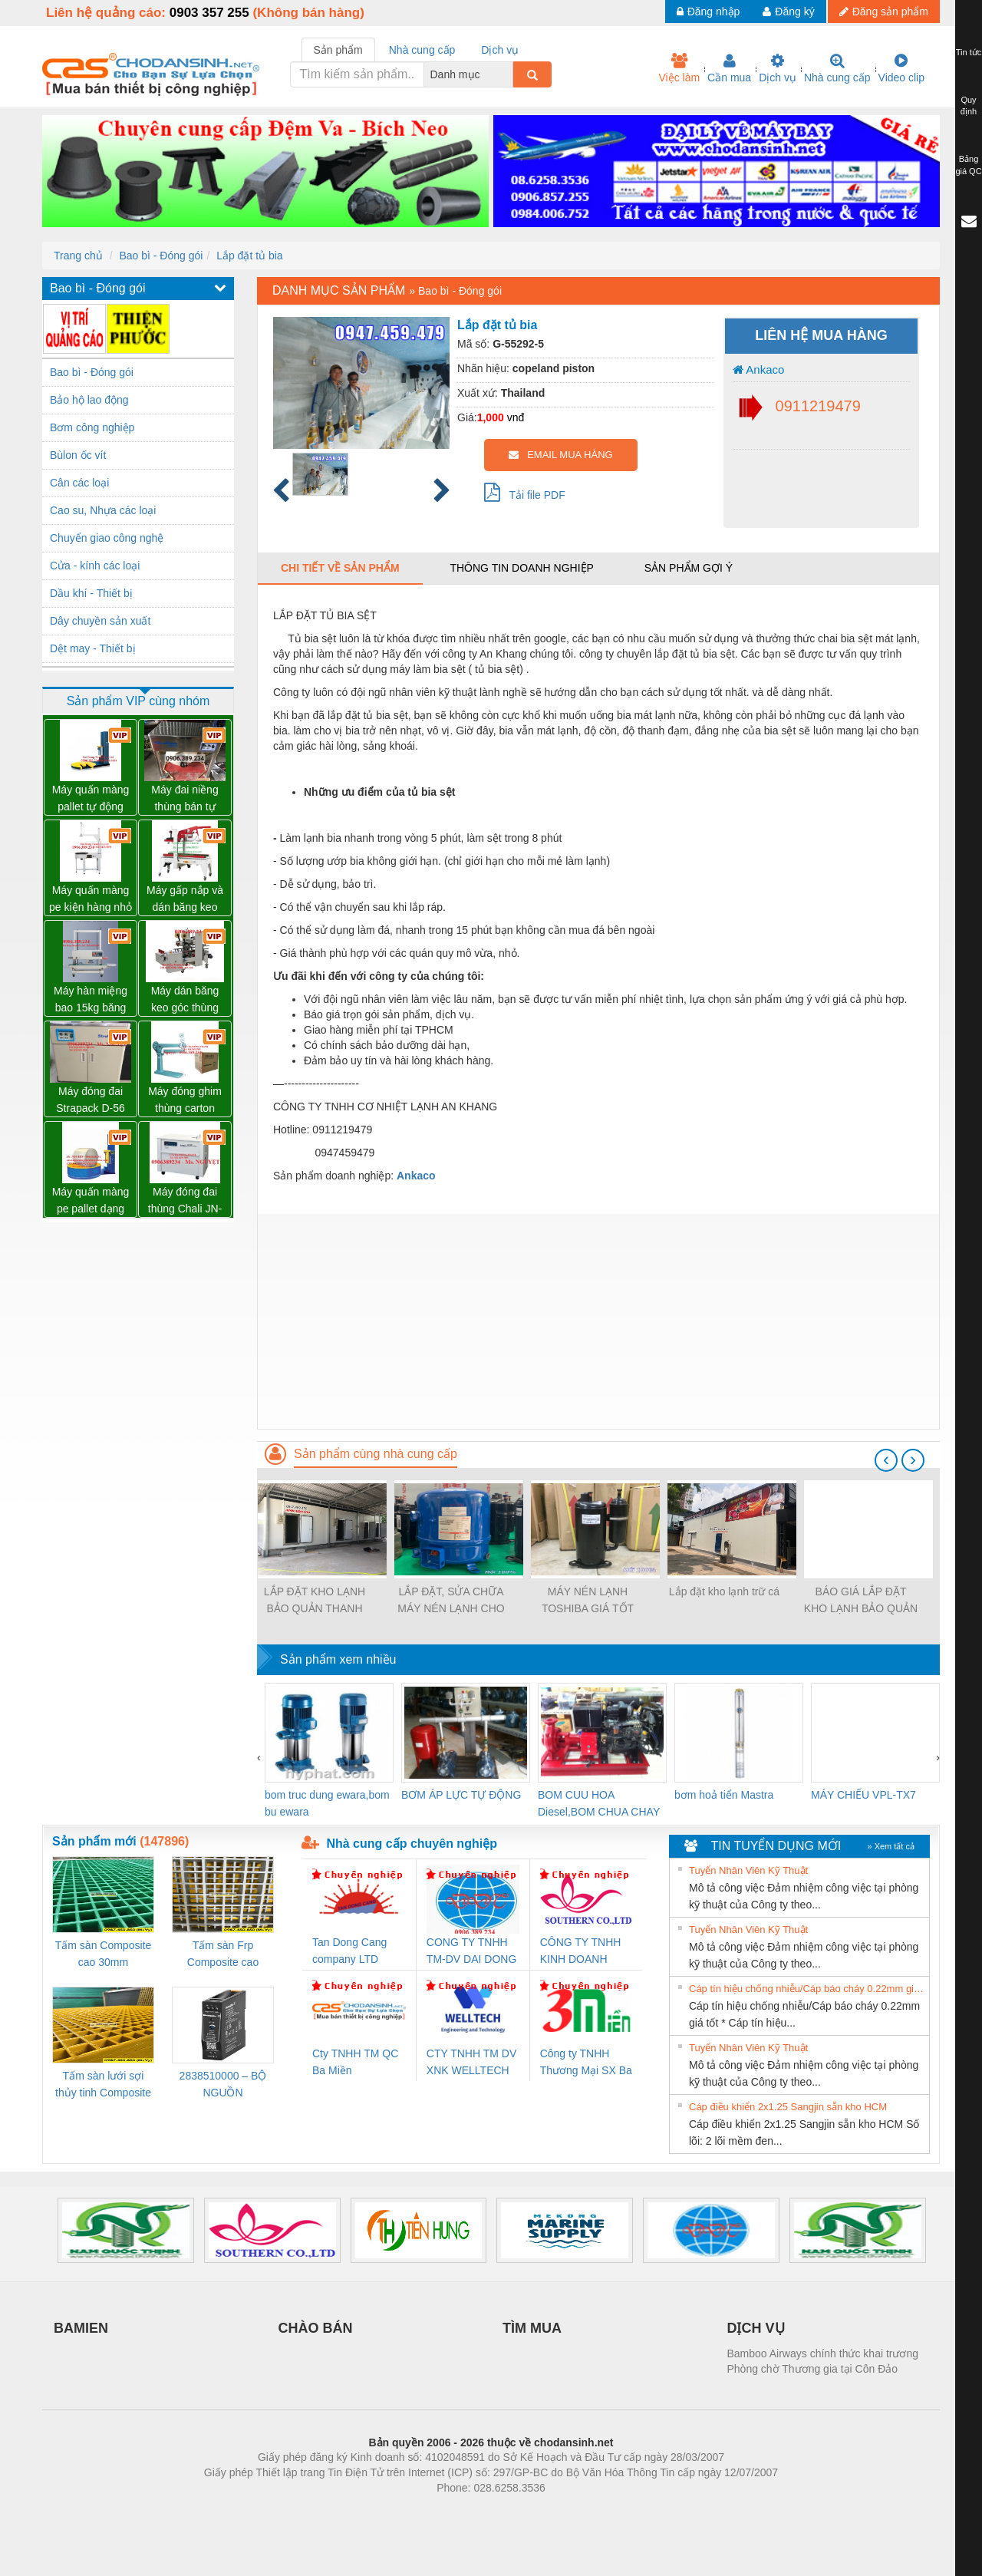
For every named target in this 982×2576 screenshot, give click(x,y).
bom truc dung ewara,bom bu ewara (327, 1803)
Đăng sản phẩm (883, 11)
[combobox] (508, 74)
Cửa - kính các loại (95, 565)
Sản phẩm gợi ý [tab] (688, 568)
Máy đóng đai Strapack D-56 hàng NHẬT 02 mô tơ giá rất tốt (91, 1100)
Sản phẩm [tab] (338, 50)
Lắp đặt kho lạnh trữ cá (724, 1591)
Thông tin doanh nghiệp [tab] (521, 568)
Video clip (901, 68)
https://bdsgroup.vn (470, 2511)
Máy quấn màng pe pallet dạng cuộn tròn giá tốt (91, 1201)
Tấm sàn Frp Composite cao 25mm (223, 1955)
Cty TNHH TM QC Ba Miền (355, 2061)
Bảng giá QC (968, 165)
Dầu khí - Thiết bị (91, 593)
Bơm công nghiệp (92, 427)
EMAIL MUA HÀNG (560, 454)
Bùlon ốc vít (78, 455)
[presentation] (886, 1460)
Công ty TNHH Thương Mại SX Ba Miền (586, 2063)
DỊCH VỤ (756, 2328)
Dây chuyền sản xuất (100, 621)
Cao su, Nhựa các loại (103, 510)
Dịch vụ (777, 68)
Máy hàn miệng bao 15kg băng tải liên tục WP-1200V (90, 1000)
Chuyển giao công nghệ (106, 538)
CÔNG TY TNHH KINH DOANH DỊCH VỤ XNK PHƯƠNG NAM (580, 1951)
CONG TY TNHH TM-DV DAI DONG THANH (471, 1951)
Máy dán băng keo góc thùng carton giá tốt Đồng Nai (185, 1000)
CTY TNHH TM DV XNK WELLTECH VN (471, 2063)
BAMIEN (81, 2328)
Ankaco (758, 369)
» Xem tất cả (890, 1846)
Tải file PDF (524, 492)
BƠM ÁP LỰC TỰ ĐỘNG (461, 1795)
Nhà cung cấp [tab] (422, 50)
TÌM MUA (532, 2328)
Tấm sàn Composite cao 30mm (103, 1953)
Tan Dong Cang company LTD (349, 1950)
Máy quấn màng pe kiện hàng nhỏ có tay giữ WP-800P (90, 899)
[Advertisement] (598, 1321)
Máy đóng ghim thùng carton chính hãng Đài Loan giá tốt (185, 1100)
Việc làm (679, 68)
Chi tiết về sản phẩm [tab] (340, 568)
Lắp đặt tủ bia (249, 255)
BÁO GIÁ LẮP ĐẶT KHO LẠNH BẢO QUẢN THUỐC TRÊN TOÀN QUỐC (861, 1601)
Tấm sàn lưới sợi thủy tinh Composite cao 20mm (103, 2085)
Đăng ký (788, 11)
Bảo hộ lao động (89, 400)
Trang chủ (78, 255)
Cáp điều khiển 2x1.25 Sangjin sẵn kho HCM (788, 2107)
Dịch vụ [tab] (500, 50)
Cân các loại (79, 483)
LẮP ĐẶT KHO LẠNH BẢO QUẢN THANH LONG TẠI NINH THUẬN (314, 1601)
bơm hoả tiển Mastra (723, 1795)
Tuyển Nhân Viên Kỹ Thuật (748, 1870)
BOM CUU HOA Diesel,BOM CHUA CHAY (599, 1803)
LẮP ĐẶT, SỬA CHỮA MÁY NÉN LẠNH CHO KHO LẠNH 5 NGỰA (450, 1601)
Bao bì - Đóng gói (161, 255)
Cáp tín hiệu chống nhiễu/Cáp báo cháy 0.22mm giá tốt (807, 1988)
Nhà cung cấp (837, 68)
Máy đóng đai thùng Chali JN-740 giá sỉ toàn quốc (185, 1201)
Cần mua (729, 68)
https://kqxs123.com (564, 2511)
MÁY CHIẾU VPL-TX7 (863, 1795)
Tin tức (969, 52)
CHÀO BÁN (315, 2328)
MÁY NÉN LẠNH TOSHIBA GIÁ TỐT (588, 1600)
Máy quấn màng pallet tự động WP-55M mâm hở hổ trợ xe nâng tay (91, 799)
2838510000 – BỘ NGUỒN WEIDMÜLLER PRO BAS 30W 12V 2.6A (223, 2085)
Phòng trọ (393, 2511)
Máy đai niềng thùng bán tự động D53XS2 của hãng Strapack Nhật (185, 799)
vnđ (516, 417)
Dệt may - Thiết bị (93, 648)
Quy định (969, 106)
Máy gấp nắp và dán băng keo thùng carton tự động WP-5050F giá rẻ (185, 899)
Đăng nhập (708, 11)
